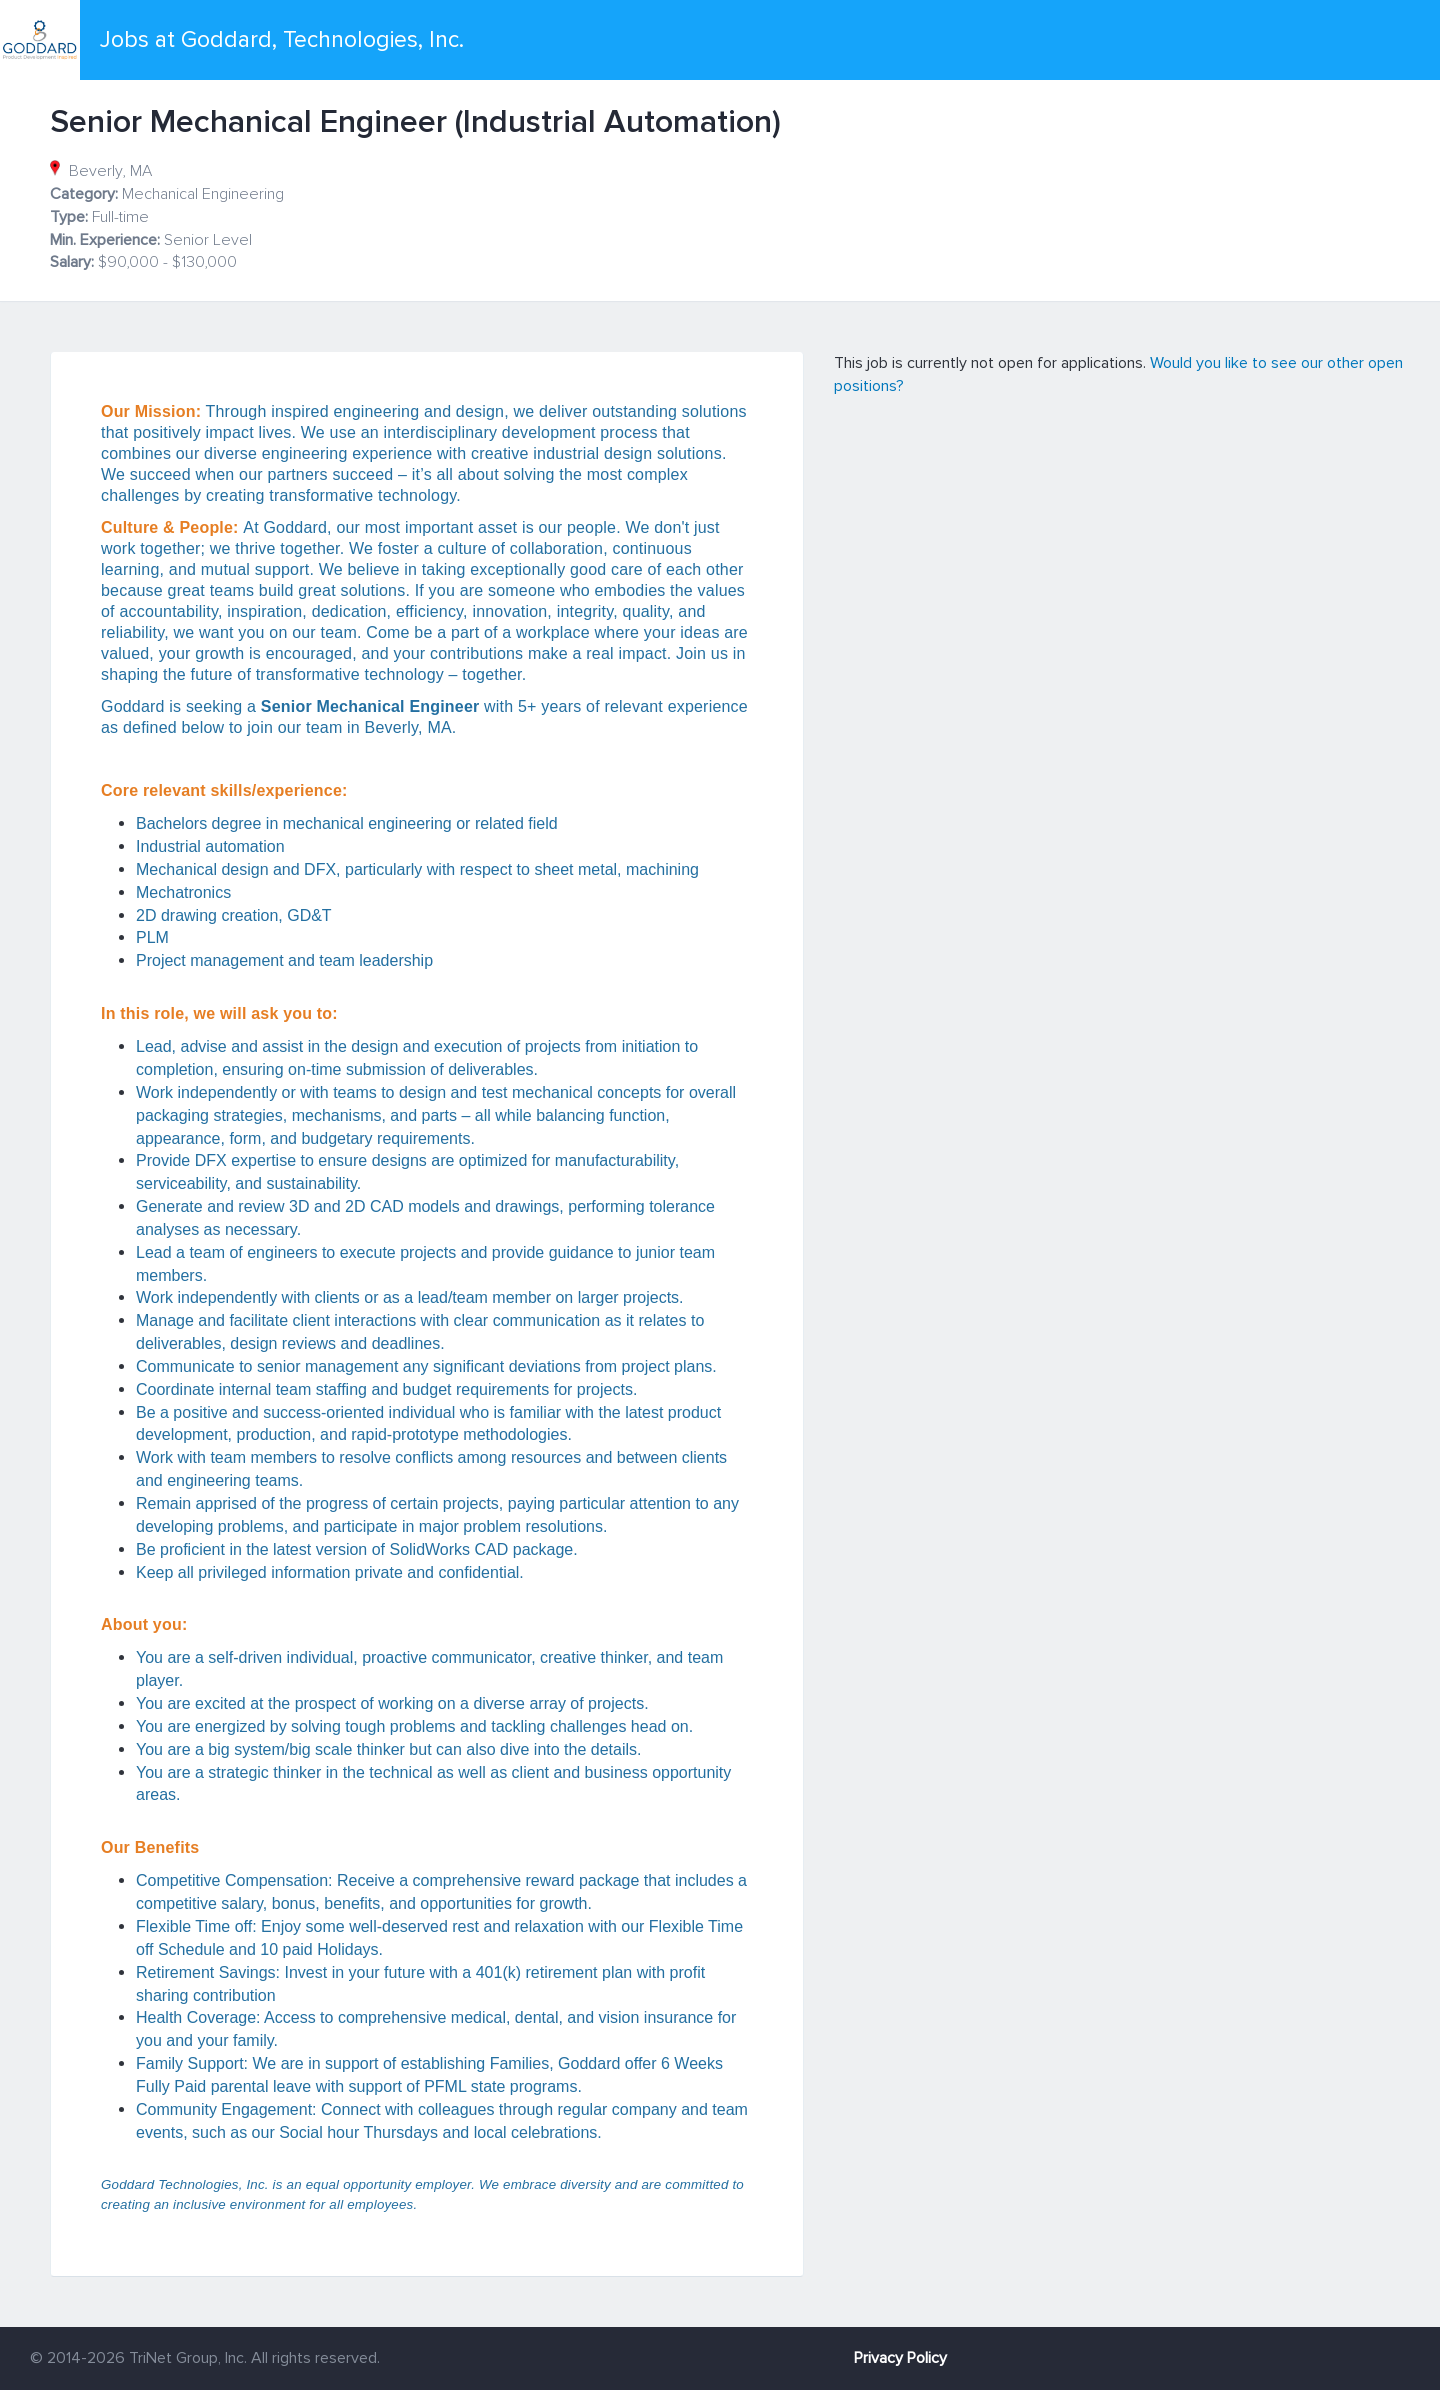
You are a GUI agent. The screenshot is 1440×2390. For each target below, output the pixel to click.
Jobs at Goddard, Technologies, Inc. (282, 40)
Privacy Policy (900, 2358)
